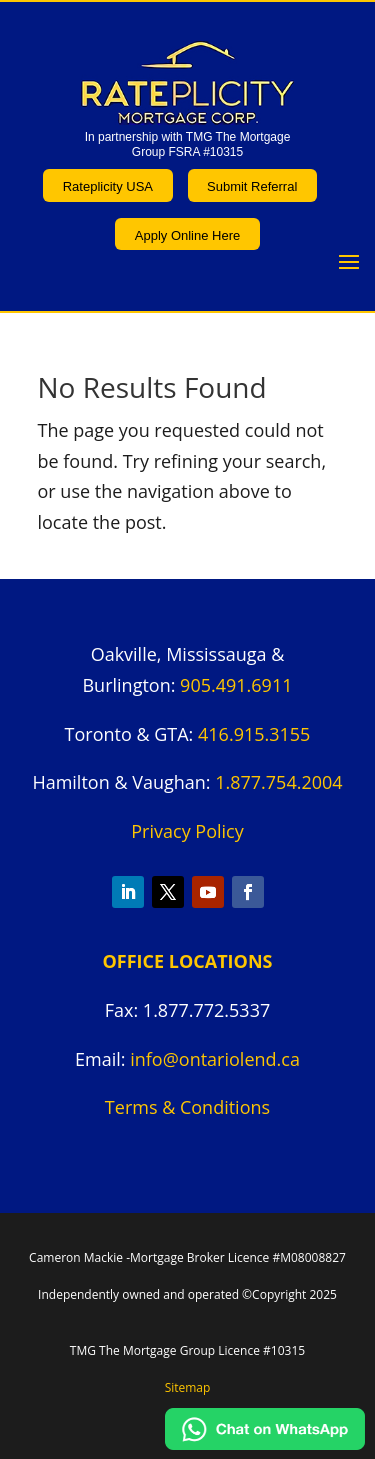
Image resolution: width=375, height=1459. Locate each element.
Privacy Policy (187, 831)
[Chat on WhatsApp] (265, 1443)
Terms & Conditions (187, 1107)
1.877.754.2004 (278, 782)
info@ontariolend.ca (215, 1059)
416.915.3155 (254, 734)
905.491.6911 (236, 685)
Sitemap (188, 1387)
